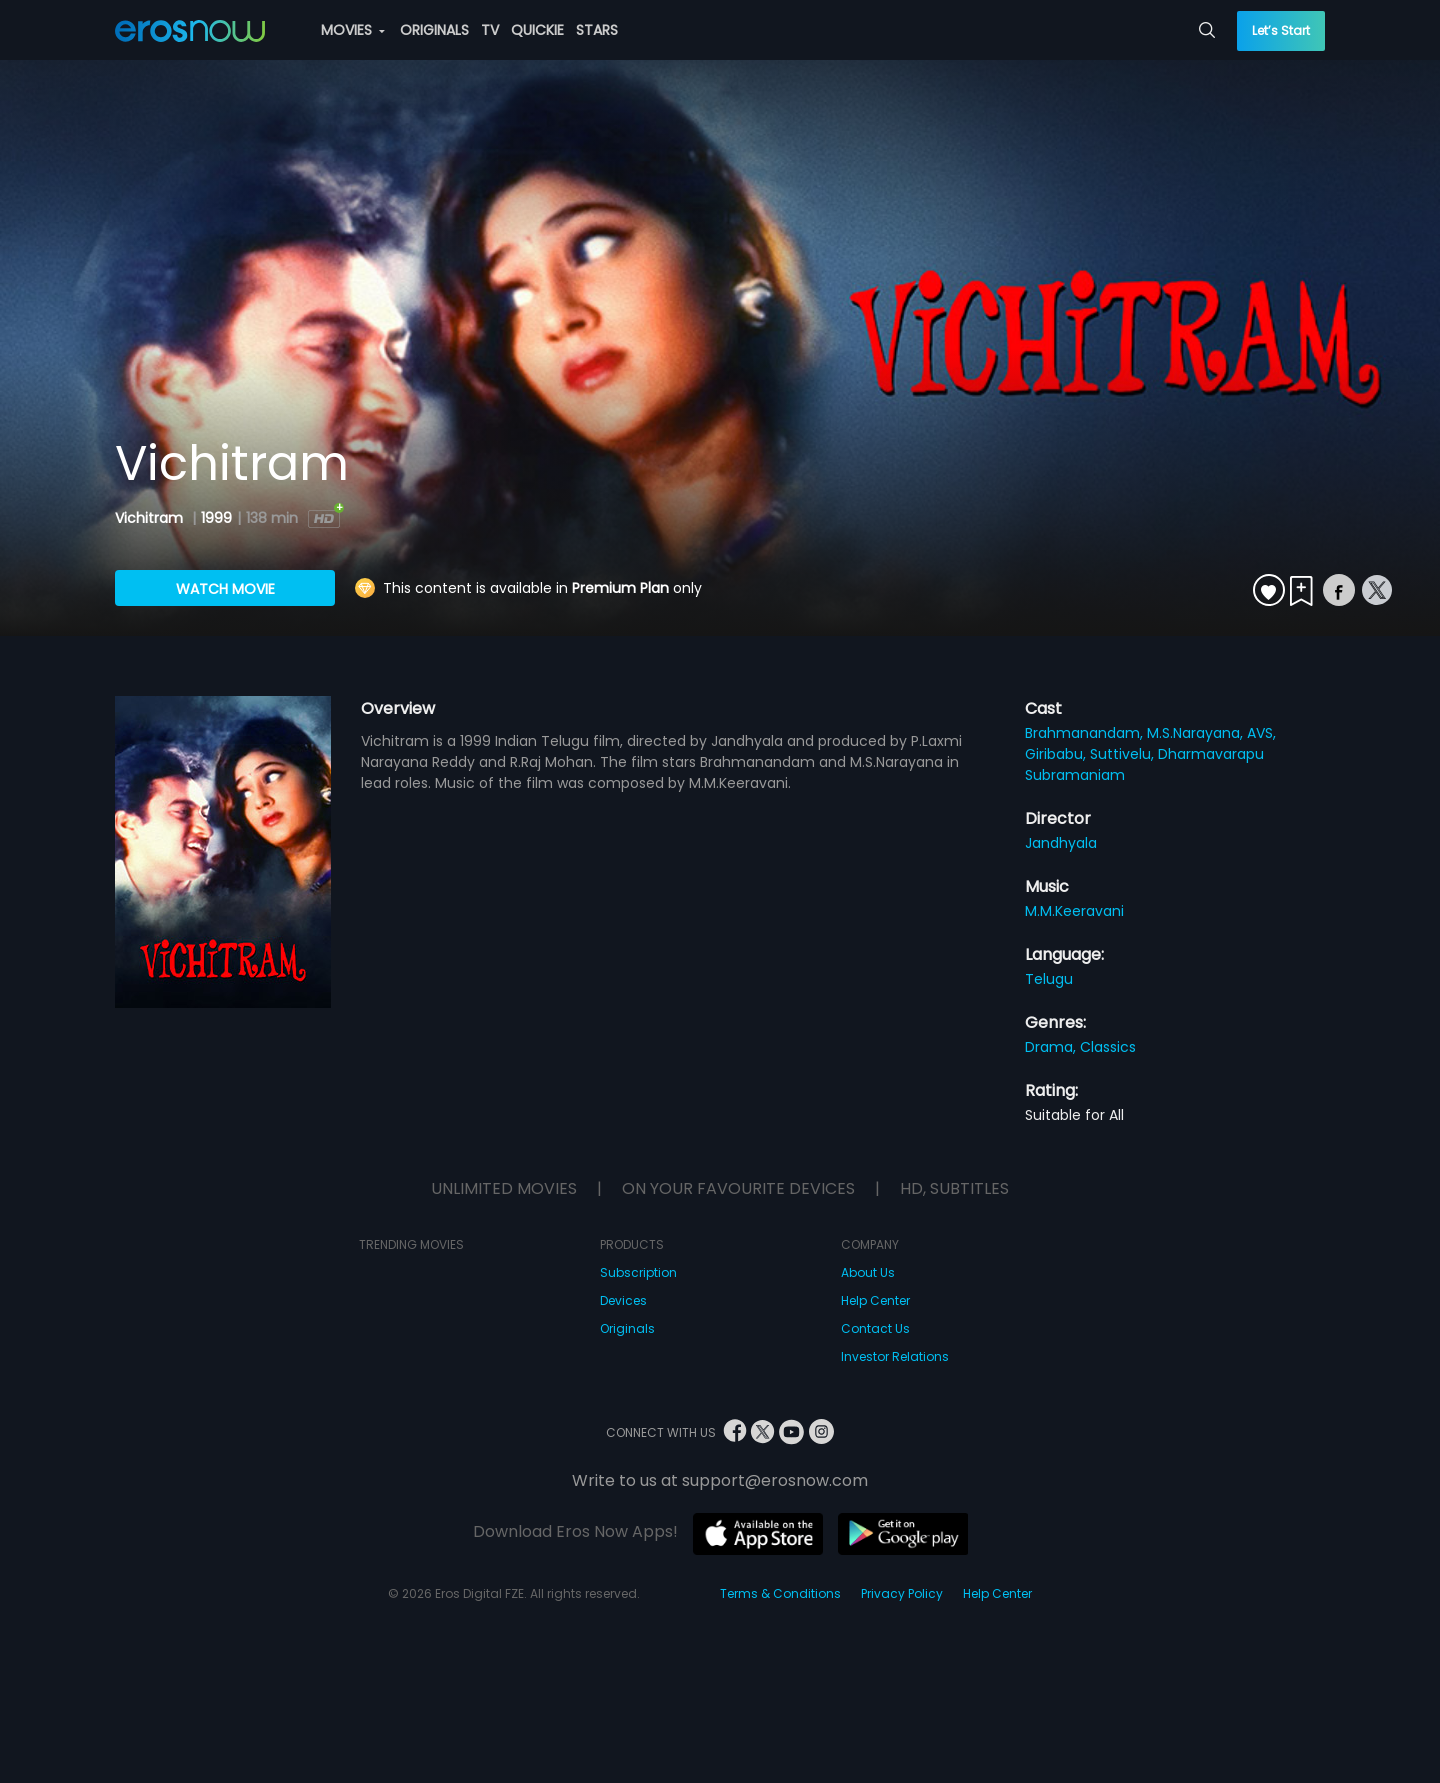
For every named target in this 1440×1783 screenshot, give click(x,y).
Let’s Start (1281, 30)
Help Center (875, 1300)
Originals (627, 1328)
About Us (868, 1272)
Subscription (638, 1272)
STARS (597, 30)
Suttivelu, (1124, 754)
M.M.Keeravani (1074, 911)
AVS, (1261, 733)
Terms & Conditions (780, 1593)
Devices (623, 1300)
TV (490, 30)
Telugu (1049, 979)
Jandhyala (1061, 843)
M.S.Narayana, (1197, 733)
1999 (216, 518)
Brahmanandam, (1086, 733)
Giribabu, (1057, 754)
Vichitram (151, 518)
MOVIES (353, 30)
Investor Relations (895, 1356)
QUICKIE (537, 30)
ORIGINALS (434, 30)
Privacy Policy (902, 1593)
